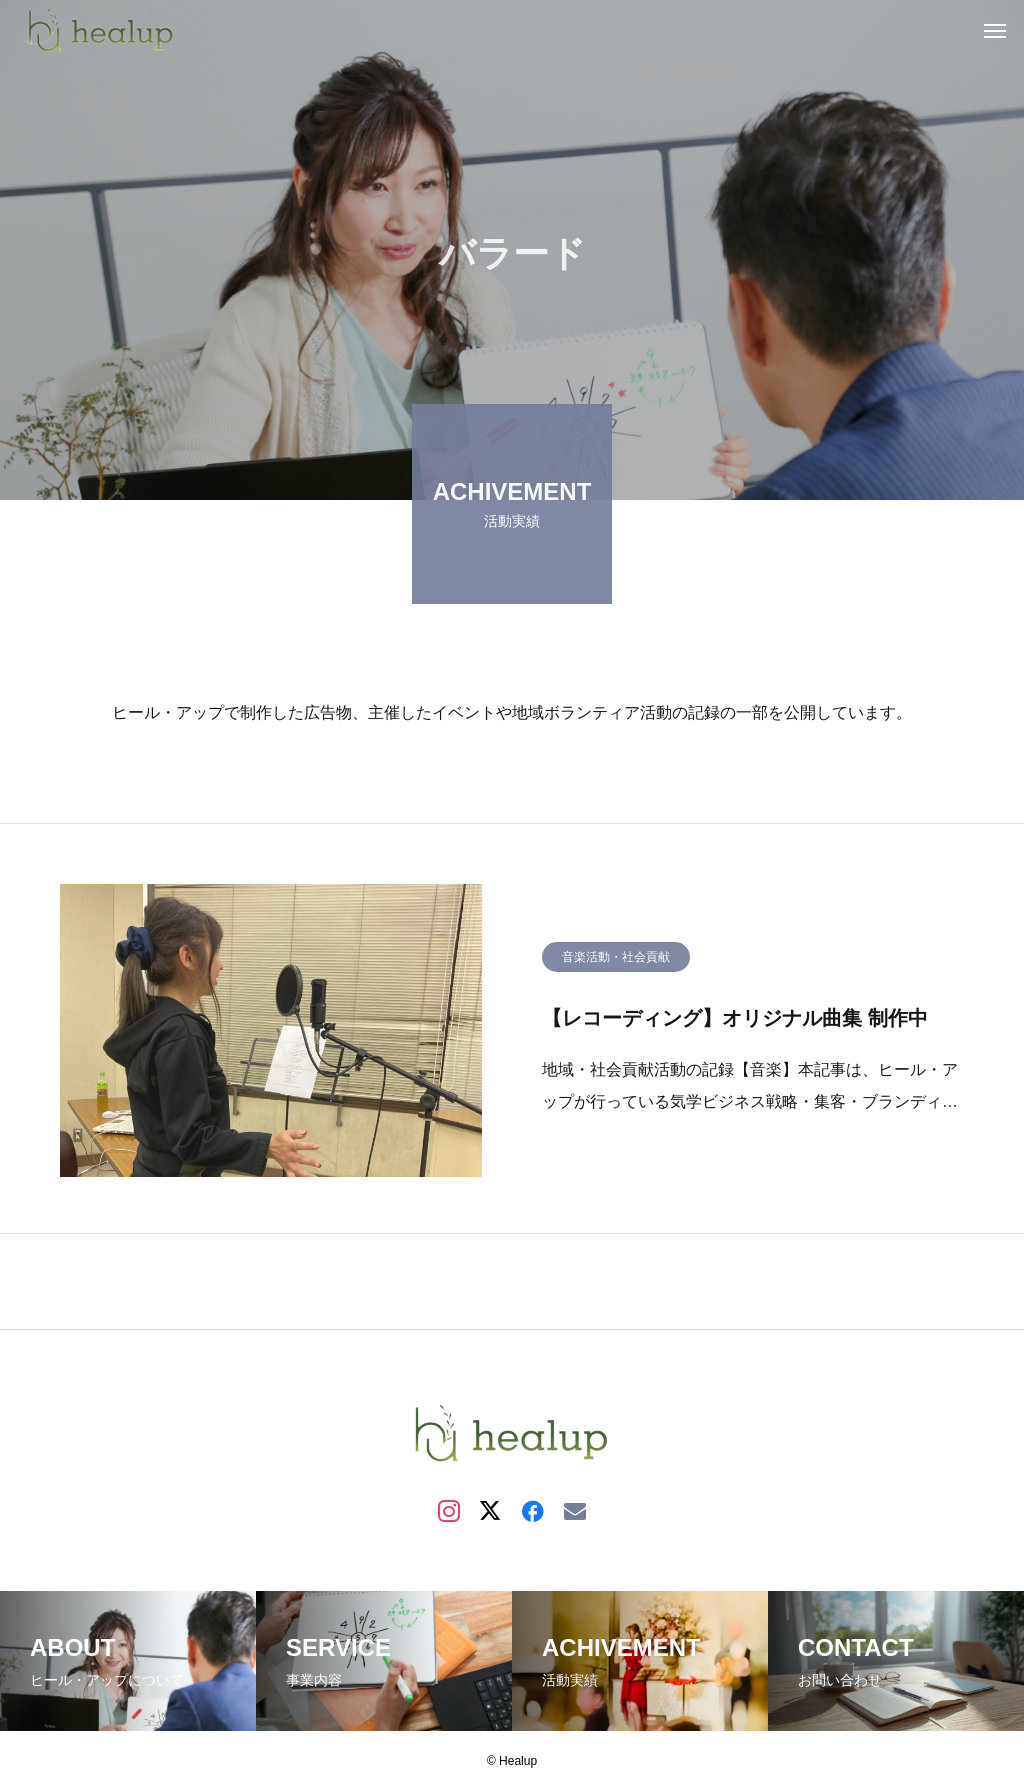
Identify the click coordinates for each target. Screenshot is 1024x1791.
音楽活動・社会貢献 (616, 961)
